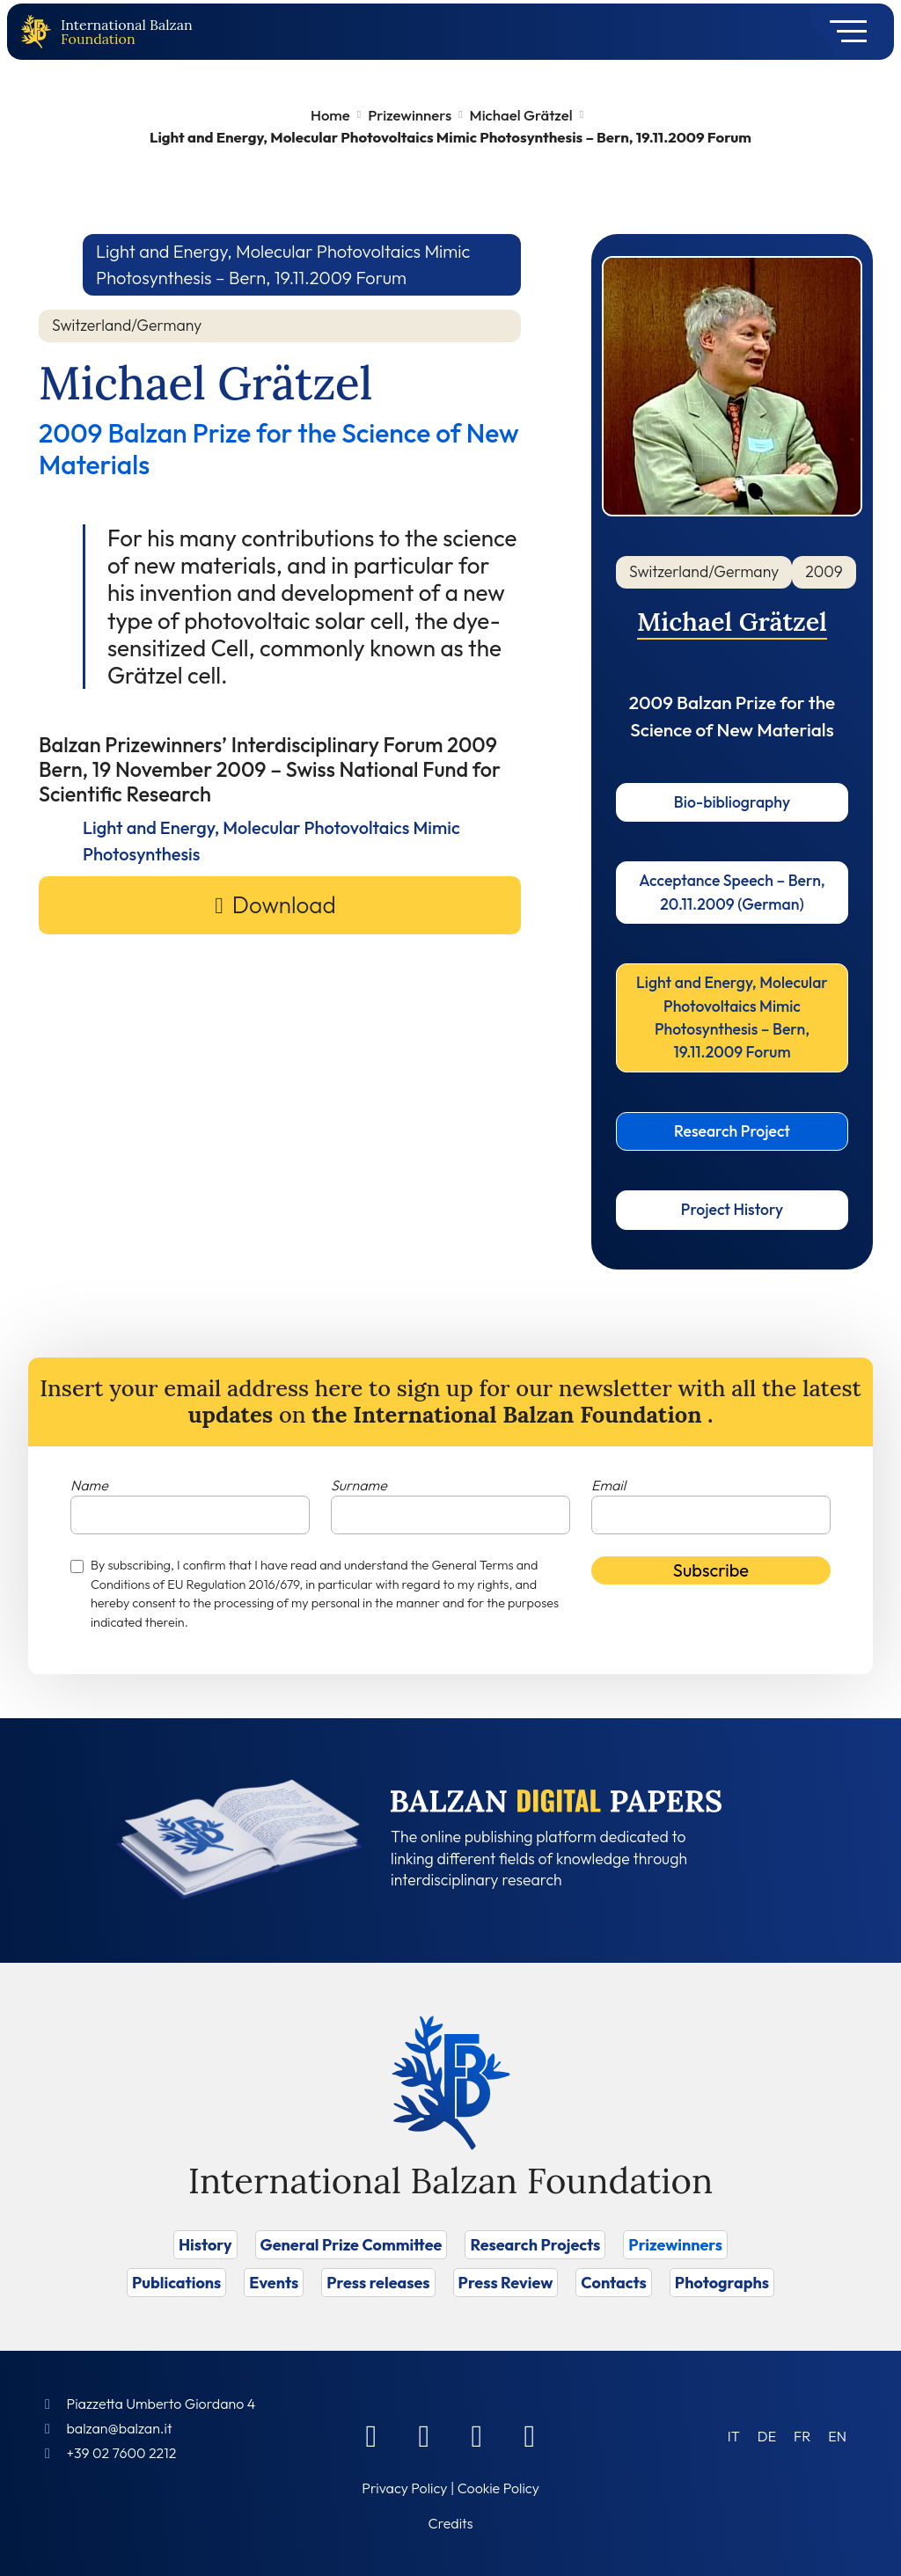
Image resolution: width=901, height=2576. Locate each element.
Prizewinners (409, 115)
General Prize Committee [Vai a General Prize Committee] (351, 2245)
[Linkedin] (424, 2435)
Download (284, 904)
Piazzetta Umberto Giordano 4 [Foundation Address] (160, 2403)
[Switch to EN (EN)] (837, 2435)
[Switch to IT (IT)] (734, 2435)
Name (89, 1485)
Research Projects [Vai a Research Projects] (535, 2245)
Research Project (732, 1131)
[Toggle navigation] (842, 32)
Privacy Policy (404, 2488)
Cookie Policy (498, 2488)
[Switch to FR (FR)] (802, 2435)
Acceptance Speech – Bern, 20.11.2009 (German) (731, 891)
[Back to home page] (39, 32)
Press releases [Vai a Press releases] (377, 2282)
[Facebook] (371, 2435)
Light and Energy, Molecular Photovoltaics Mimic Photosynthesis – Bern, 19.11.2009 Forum (732, 1017)
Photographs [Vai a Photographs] (722, 2282)
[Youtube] (529, 2435)
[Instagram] (477, 2435)
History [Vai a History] (205, 2245)
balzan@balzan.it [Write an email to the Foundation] (119, 2428)
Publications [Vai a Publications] (176, 2282)
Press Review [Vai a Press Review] (505, 2282)
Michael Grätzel (521, 115)
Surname (359, 1485)
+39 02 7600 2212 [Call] (121, 2453)
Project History (732, 1209)
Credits (451, 2523)
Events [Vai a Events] (273, 2282)
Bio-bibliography (732, 802)
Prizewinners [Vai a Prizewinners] (675, 2245)
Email (608, 1485)
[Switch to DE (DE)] (767, 2435)
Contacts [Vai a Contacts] (614, 2282)
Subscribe (711, 1570)
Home (330, 115)
